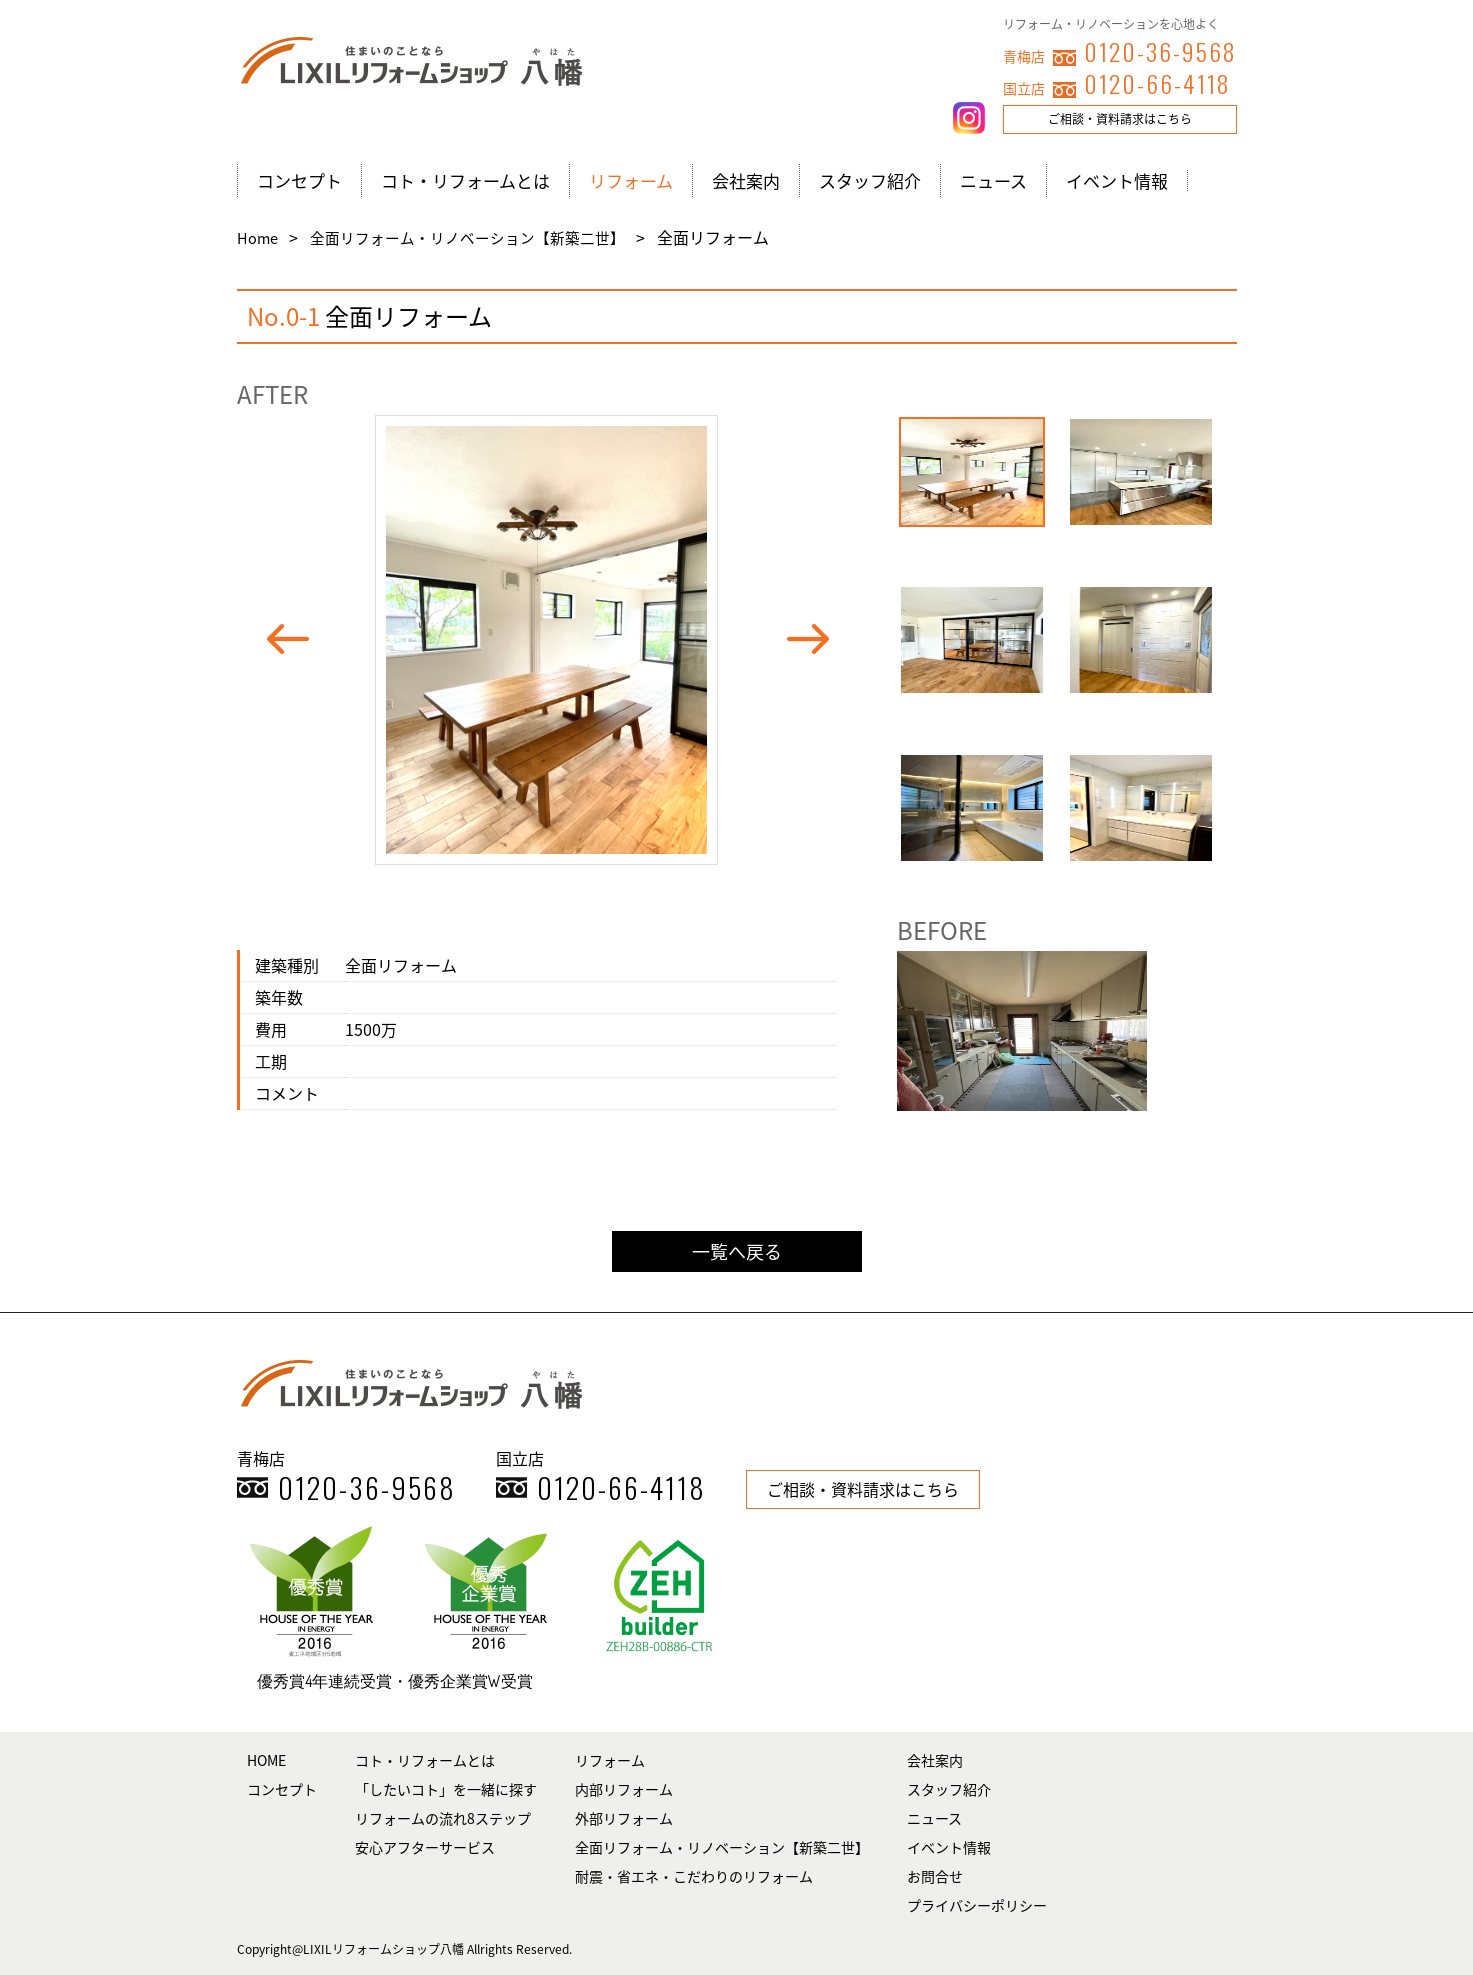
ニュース (993, 180)
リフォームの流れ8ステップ (443, 1818)
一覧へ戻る (737, 1251)
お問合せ (935, 1876)
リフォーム (631, 180)
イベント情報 (1117, 180)
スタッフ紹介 (870, 180)
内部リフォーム (624, 1789)
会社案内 (746, 180)
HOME (266, 1760)
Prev (297, 640)
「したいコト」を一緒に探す (446, 1789)
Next (817, 640)
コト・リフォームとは (465, 180)
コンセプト (299, 180)
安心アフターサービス (425, 1847)
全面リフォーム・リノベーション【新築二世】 (469, 238)
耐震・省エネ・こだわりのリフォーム (694, 1876)
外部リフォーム (624, 1818)
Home (259, 238)
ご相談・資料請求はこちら (1120, 119)
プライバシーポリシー (977, 1905)
